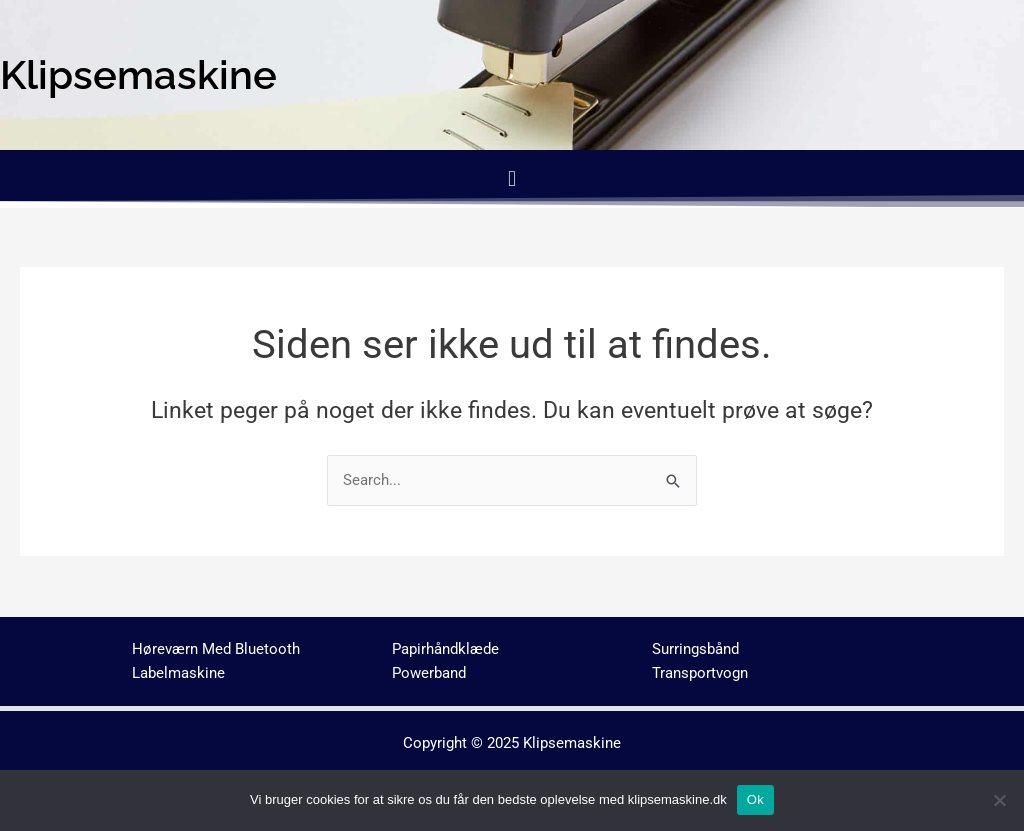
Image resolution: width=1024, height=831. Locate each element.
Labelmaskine (178, 673)
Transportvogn (700, 673)
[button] (511, 178)
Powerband (429, 673)
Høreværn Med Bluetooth (216, 649)
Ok (755, 799)
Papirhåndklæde (445, 649)
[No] (999, 800)
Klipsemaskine (572, 743)
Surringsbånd (695, 649)
